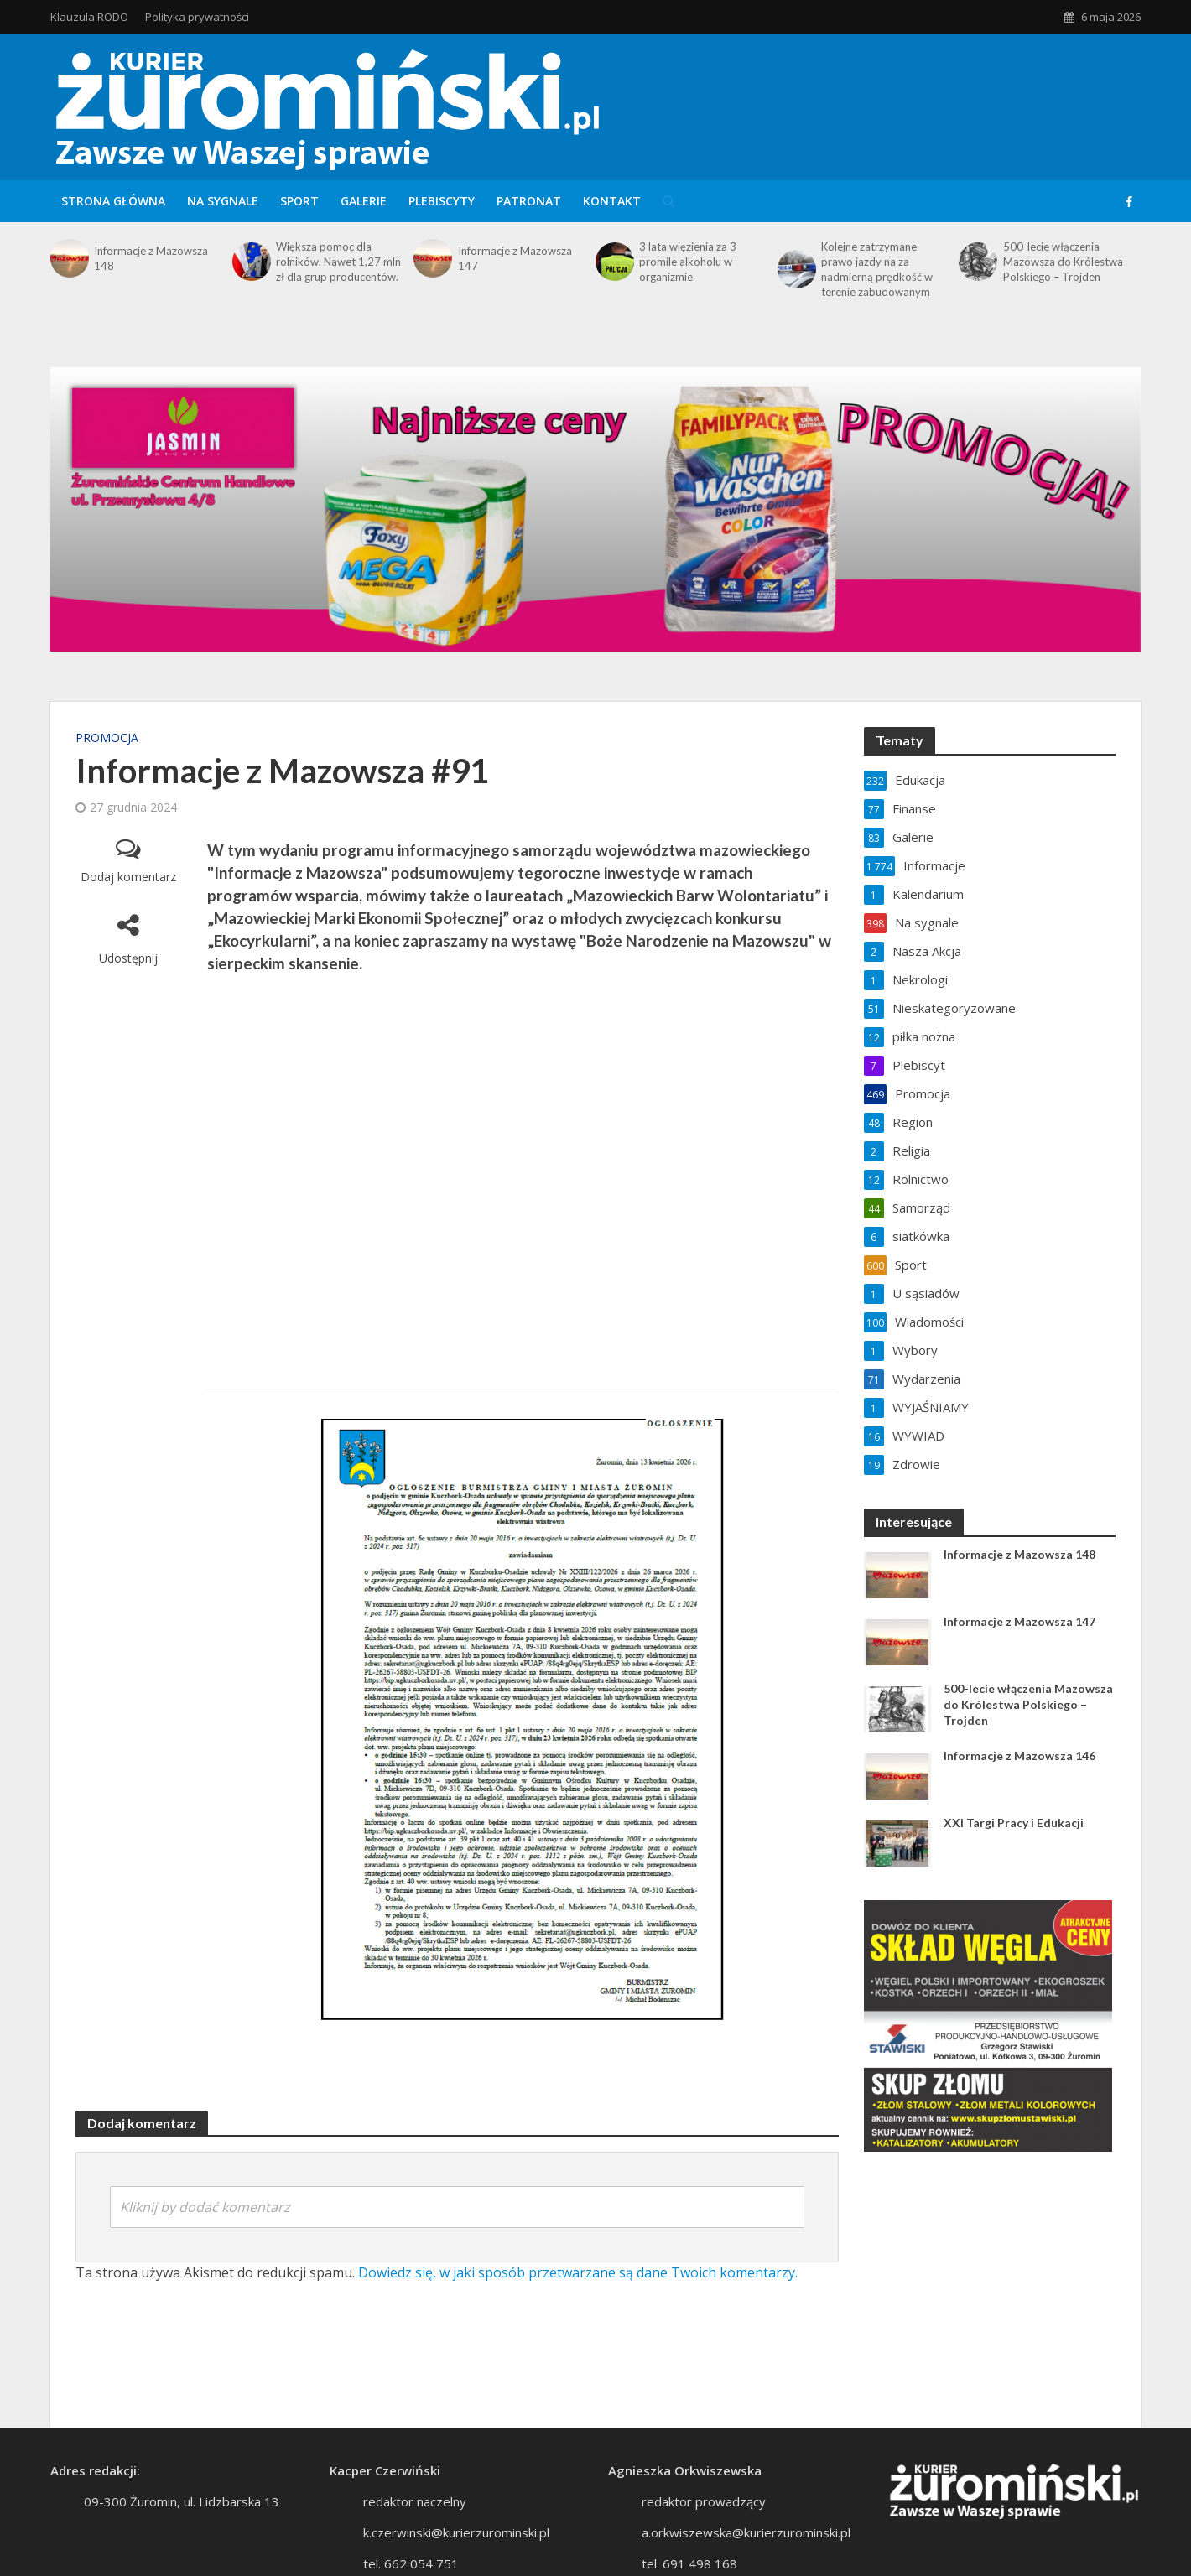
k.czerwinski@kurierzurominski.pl (456, 2532)
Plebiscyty (441, 201)
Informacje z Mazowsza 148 (151, 258)
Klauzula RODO (89, 16)
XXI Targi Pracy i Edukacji (1014, 1822)
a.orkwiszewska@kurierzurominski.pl (746, 2532)
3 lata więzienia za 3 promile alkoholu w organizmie (687, 261)
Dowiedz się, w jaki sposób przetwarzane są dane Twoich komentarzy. (578, 2272)
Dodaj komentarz (128, 877)
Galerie (364, 201)
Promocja (106, 737)
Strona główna (113, 201)
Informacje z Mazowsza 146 (1019, 1755)
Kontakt (612, 201)
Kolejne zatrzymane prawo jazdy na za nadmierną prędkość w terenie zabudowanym (877, 269)
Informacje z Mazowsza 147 (515, 258)
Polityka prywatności (197, 16)
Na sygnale (222, 201)
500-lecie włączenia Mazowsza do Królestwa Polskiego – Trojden (1063, 261)
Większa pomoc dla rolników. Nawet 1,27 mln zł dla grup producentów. (338, 261)
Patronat (529, 201)
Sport (299, 201)
